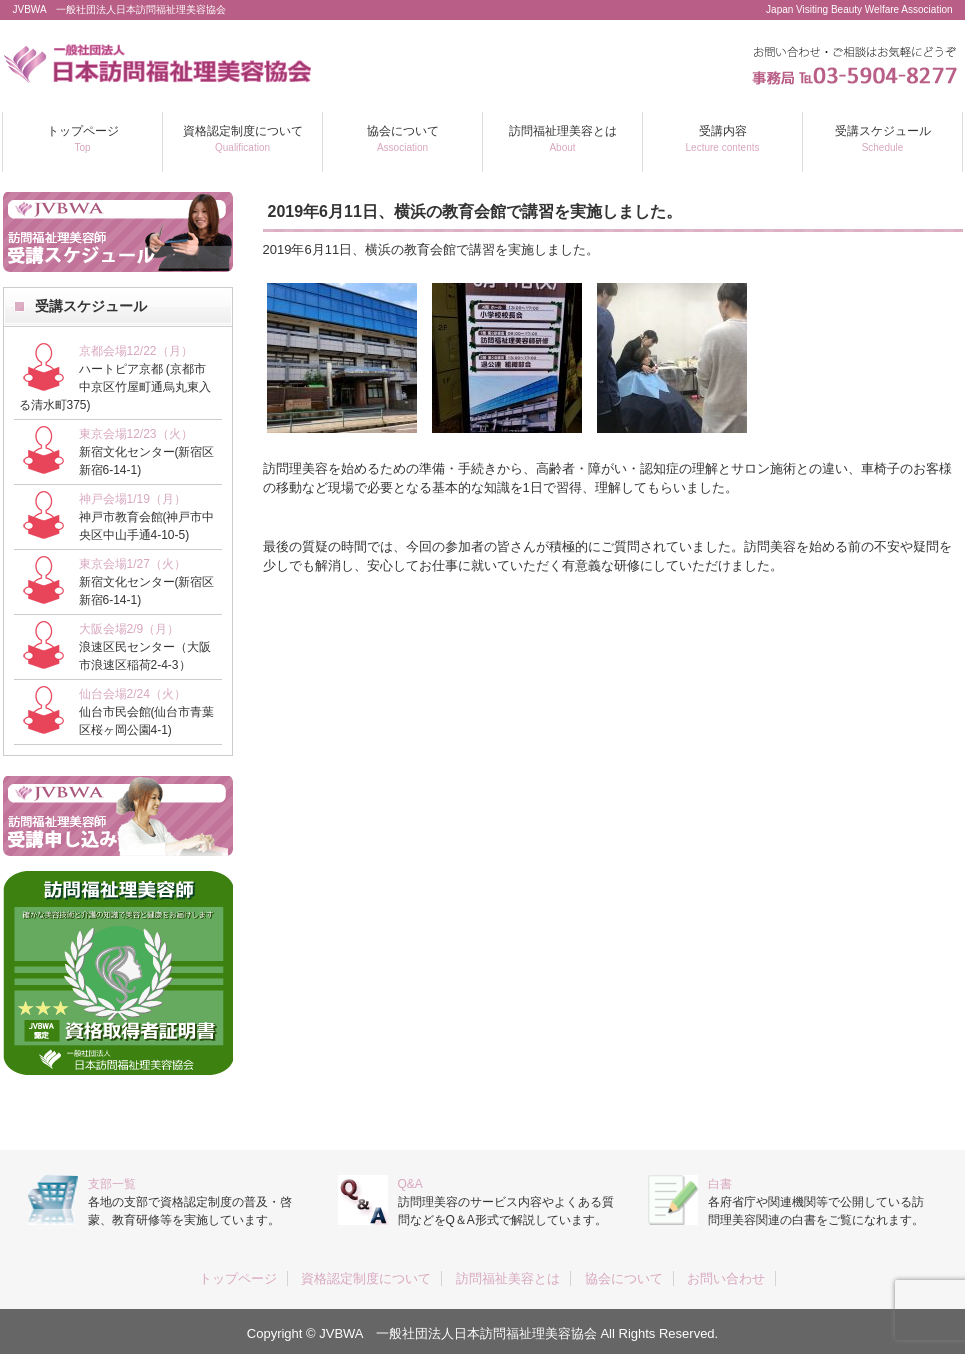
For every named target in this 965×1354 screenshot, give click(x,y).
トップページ (83, 138)
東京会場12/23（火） (136, 434)
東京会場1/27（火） (132, 564)
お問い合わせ (726, 1278)
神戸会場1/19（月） (132, 499)
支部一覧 (112, 1184)
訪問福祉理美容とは (563, 138)
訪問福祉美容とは (508, 1278)
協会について (403, 138)
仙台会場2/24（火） (132, 694)
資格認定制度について (243, 138)
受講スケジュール (883, 138)
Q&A (410, 1184)
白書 (720, 1184)
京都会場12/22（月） (136, 351)
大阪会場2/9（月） (129, 629)
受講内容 (723, 138)
